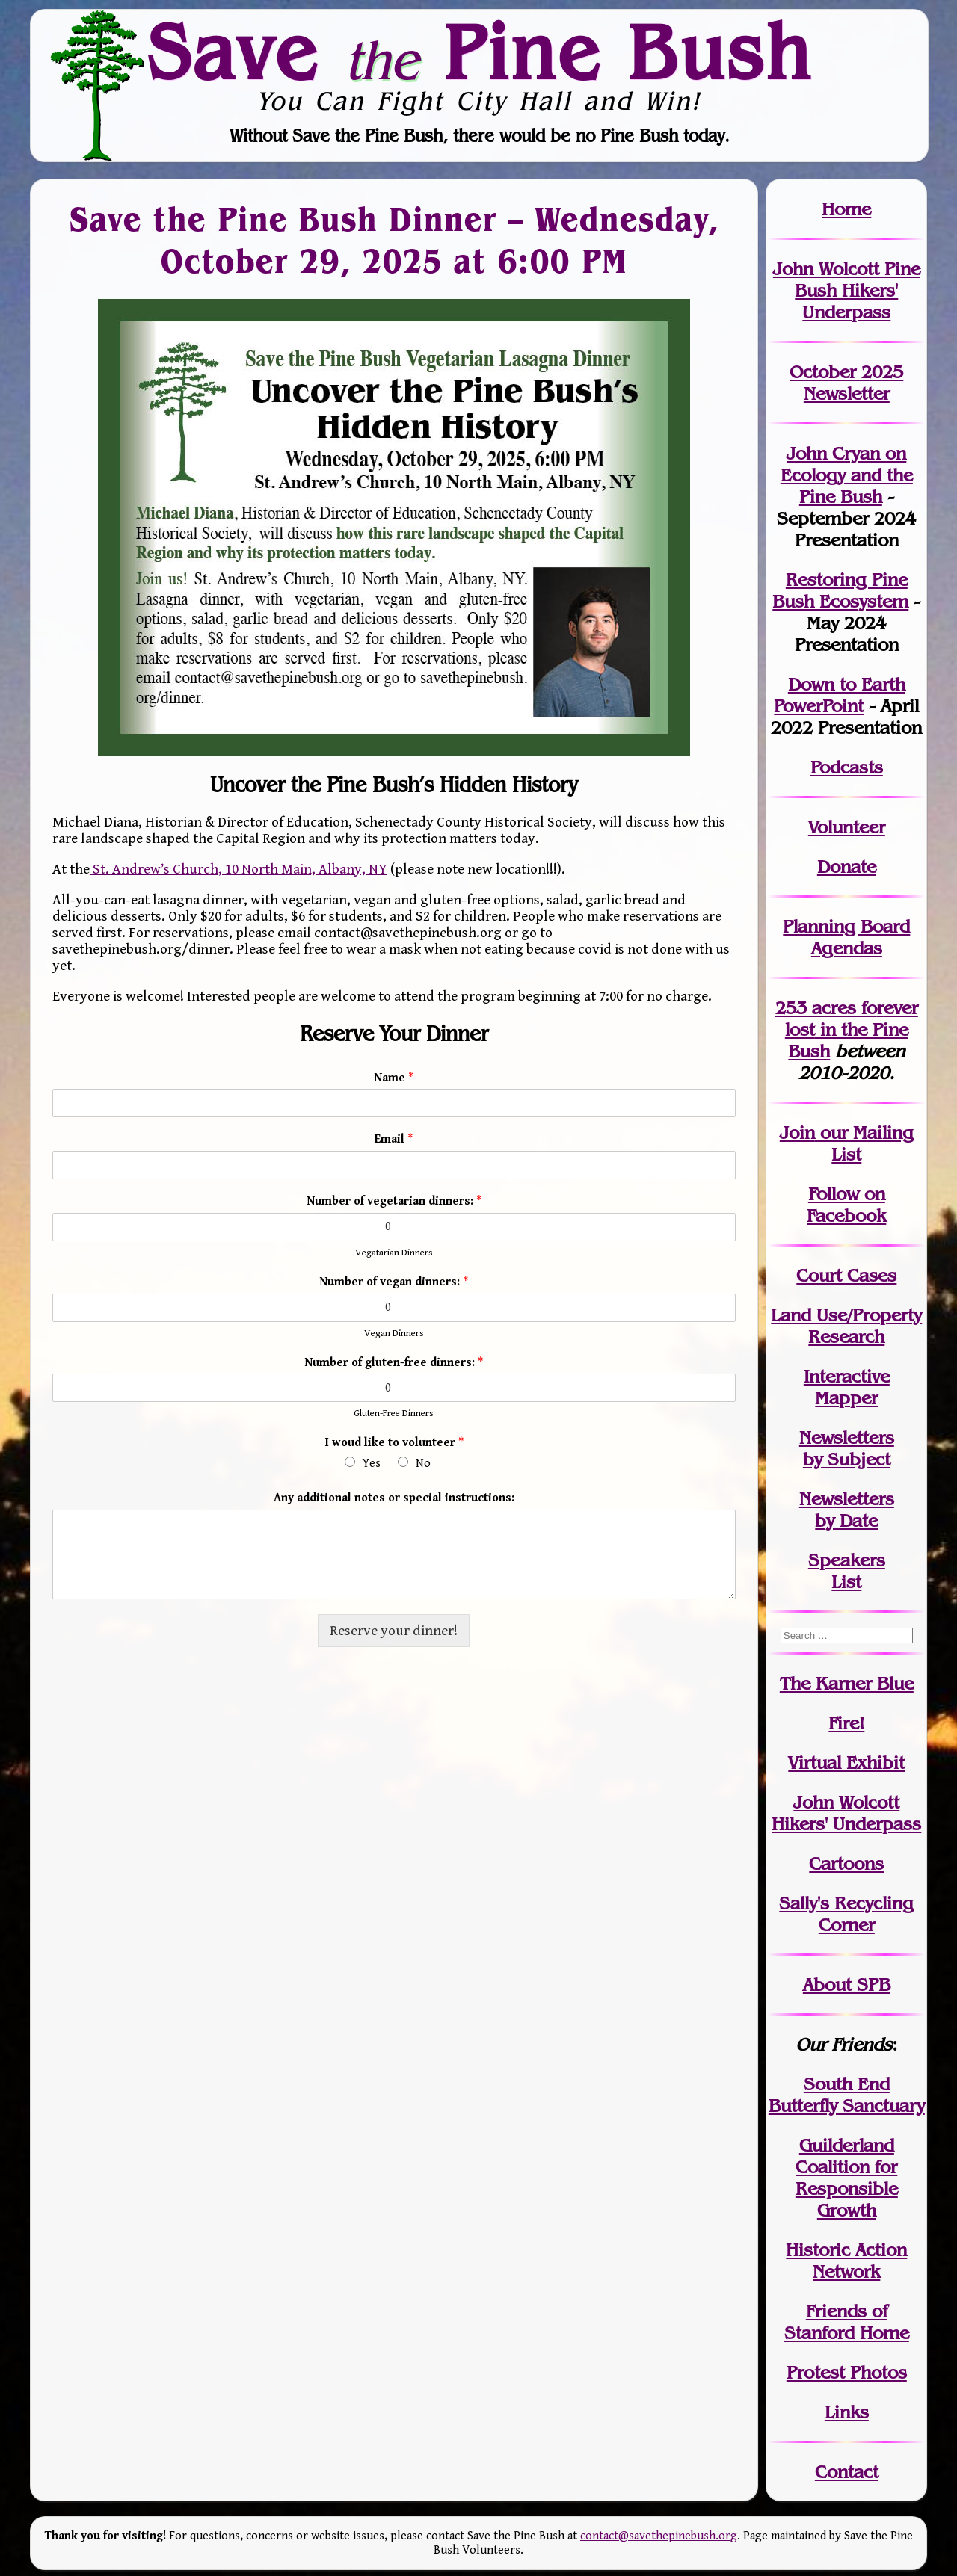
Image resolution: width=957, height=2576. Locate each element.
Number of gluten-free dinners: (393, 1363)
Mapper (846, 1398)
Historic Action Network (846, 2260)
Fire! (846, 1723)
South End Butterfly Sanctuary (847, 2094)
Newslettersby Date (846, 1509)
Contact (846, 2472)
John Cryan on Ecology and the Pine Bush (847, 474)
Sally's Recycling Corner (846, 1914)
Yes (372, 1464)
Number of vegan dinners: (393, 1282)
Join (797, 1132)
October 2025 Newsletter (846, 382)
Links (847, 2412)
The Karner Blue (847, 1683)
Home (846, 209)
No (423, 1464)
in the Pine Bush (851, 1029)
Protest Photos (847, 2372)
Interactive (847, 1376)
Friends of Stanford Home (846, 2322)
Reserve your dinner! (394, 1630)
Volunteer (846, 827)
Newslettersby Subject (846, 1448)
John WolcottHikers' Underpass (846, 1813)
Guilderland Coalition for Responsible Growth (847, 2177)
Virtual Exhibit (846, 1762)
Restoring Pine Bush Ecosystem (840, 590)
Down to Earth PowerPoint (839, 695)
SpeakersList (846, 1571)
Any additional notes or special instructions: (394, 1498)
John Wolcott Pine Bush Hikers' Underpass (846, 290)
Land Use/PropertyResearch (846, 1325)
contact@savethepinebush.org (658, 2536)
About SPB (846, 1984)
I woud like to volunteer (394, 1443)
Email (394, 1139)
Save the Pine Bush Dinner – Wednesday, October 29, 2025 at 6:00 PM (393, 240)
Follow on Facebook (846, 1204)
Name (393, 1078)
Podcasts (846, 767)
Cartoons (846, 1863)
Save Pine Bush (479, 51)
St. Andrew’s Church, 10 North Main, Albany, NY (238, 869)
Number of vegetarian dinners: (394, 1201)
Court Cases (846, 1275)
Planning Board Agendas (846, 937)
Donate (846, 866)
